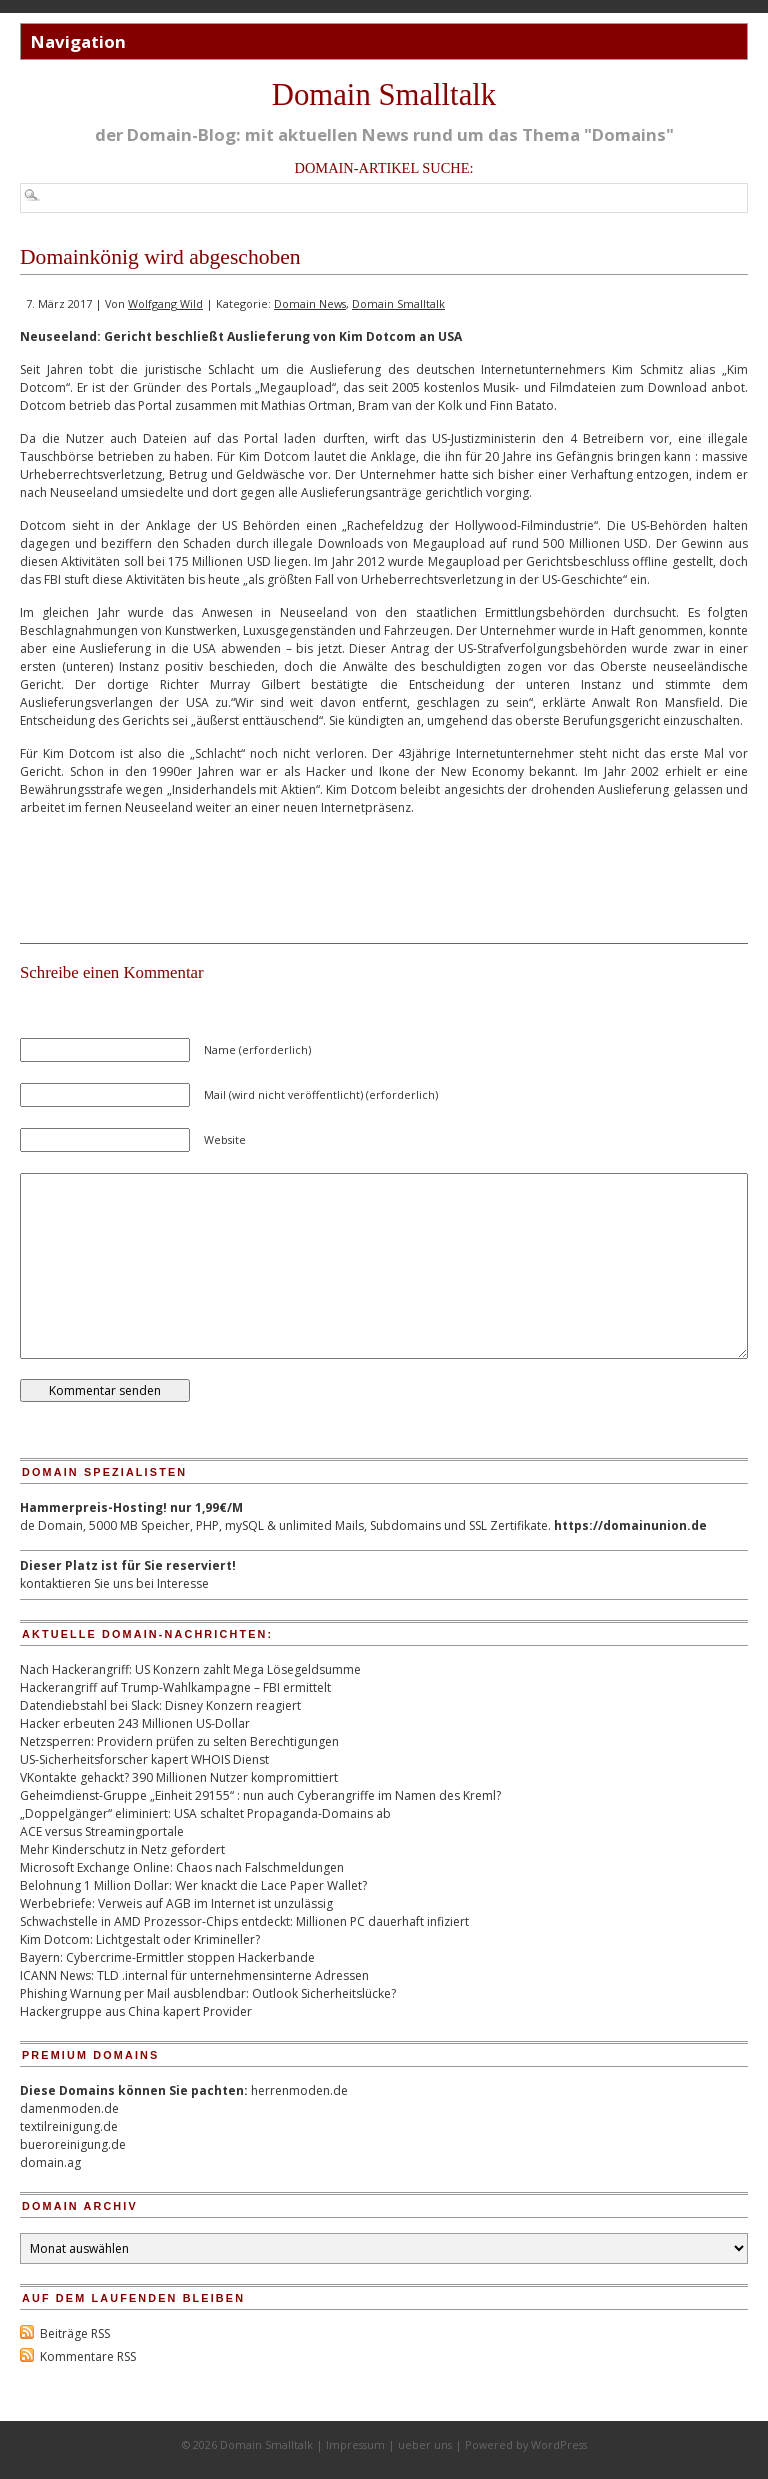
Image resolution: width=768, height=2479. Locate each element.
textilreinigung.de (69, 2126)
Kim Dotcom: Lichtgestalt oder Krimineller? (140, 1939)
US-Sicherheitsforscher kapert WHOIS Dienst (144, 1759)
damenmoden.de (69, 2108)
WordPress (559, 2444)
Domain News (310, 303)
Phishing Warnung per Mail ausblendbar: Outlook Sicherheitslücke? (208, 1993)
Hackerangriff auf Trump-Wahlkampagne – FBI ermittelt (175, 1687)
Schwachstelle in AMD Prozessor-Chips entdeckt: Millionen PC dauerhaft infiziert (244, 1921)
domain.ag (50, 2162)
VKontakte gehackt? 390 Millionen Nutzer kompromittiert (179, 1777)
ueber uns (425, 2444)
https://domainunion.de (630, 1525)
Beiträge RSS (75, 2333)
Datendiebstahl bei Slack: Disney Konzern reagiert (160, 1705)
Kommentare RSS (88, 2356)
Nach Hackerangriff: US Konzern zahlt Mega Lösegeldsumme (190, 1669)
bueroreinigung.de (73, 2144)
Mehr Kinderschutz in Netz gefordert (122, 1849)
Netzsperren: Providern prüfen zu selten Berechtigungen (179, 1741)
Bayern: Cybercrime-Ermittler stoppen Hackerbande (167, 1957)
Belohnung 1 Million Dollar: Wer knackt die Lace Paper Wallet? (193, 1885)
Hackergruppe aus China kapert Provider (136, 2011)
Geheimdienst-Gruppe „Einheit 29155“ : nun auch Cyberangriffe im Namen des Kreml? (260, 1795)
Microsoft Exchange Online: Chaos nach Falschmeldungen (182, 1867)
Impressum (355, 2444)
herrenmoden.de (299, 2090)
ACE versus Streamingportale (102, 1831)
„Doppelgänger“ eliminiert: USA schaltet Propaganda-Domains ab (205, 1813)
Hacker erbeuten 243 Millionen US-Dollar (135, 1723)
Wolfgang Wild (165, 303)
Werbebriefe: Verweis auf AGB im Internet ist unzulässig (176, 1903)
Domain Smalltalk (384, 95)
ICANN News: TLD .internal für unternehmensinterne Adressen (194, 1975)
